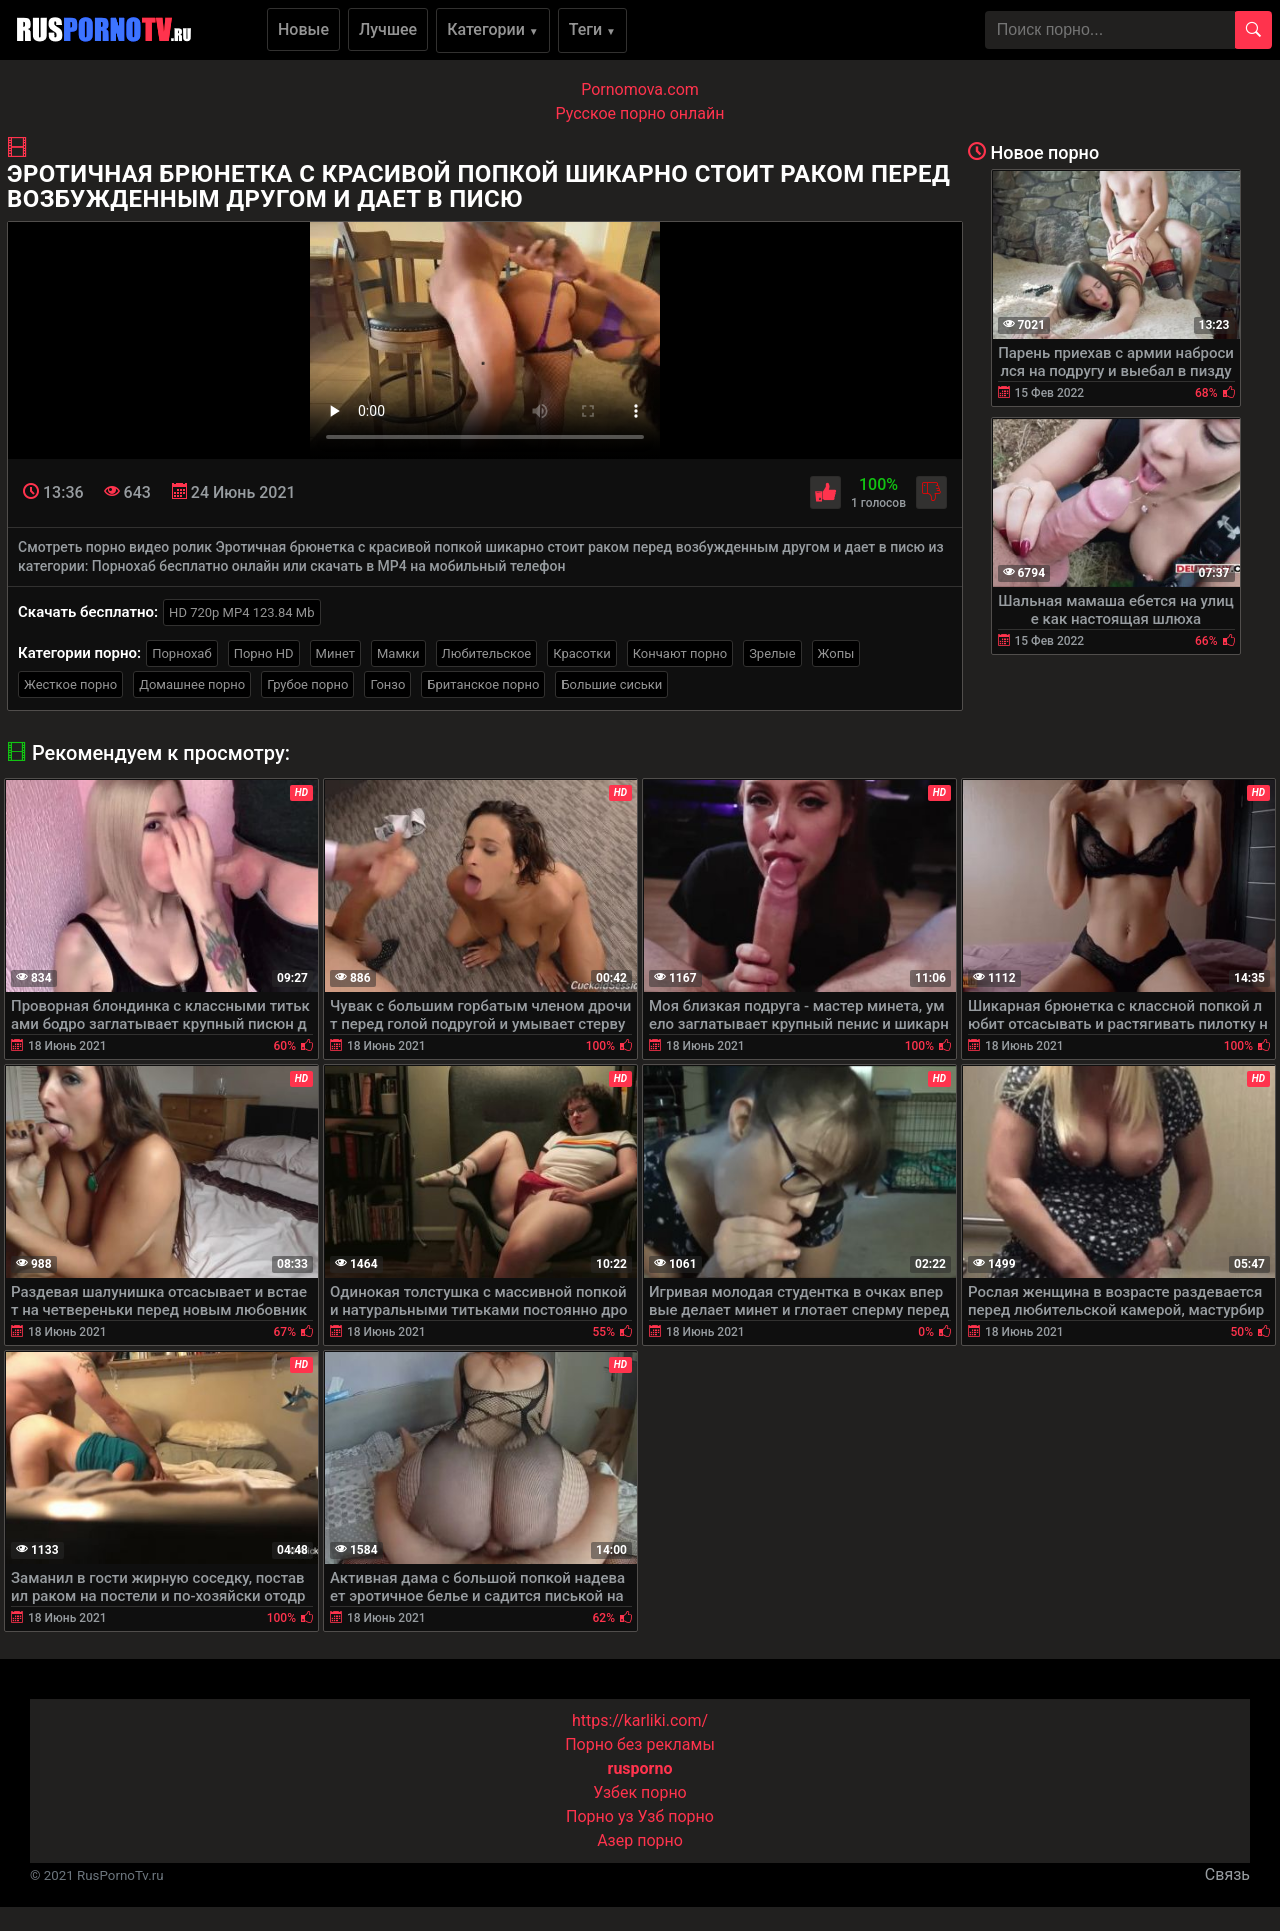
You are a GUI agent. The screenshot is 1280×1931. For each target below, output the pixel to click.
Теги (592, 29)
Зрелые (772, 653)
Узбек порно (640, 1792)
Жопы (836, 653)
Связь (1227, 1874)
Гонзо (387, 684)
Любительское (487, 653)
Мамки (398, 653)
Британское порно (483, 684)
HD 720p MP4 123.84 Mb (241, 612)
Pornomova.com (640, 89)
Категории (493, 29)
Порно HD (264, 653)
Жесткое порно (70, 684)
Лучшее (388, 29)
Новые (303, 29)
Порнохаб (181, 653)
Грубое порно (307, 684)
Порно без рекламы (640, 1744)
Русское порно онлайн (640, 113)
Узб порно (676, 1816)
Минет (335, 653)
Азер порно (640, 1840)
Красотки (581, 653)
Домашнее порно (192, 684)
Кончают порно (680, 653)
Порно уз (600, 1816)
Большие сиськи (611, 684)
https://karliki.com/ (640, 1720)
